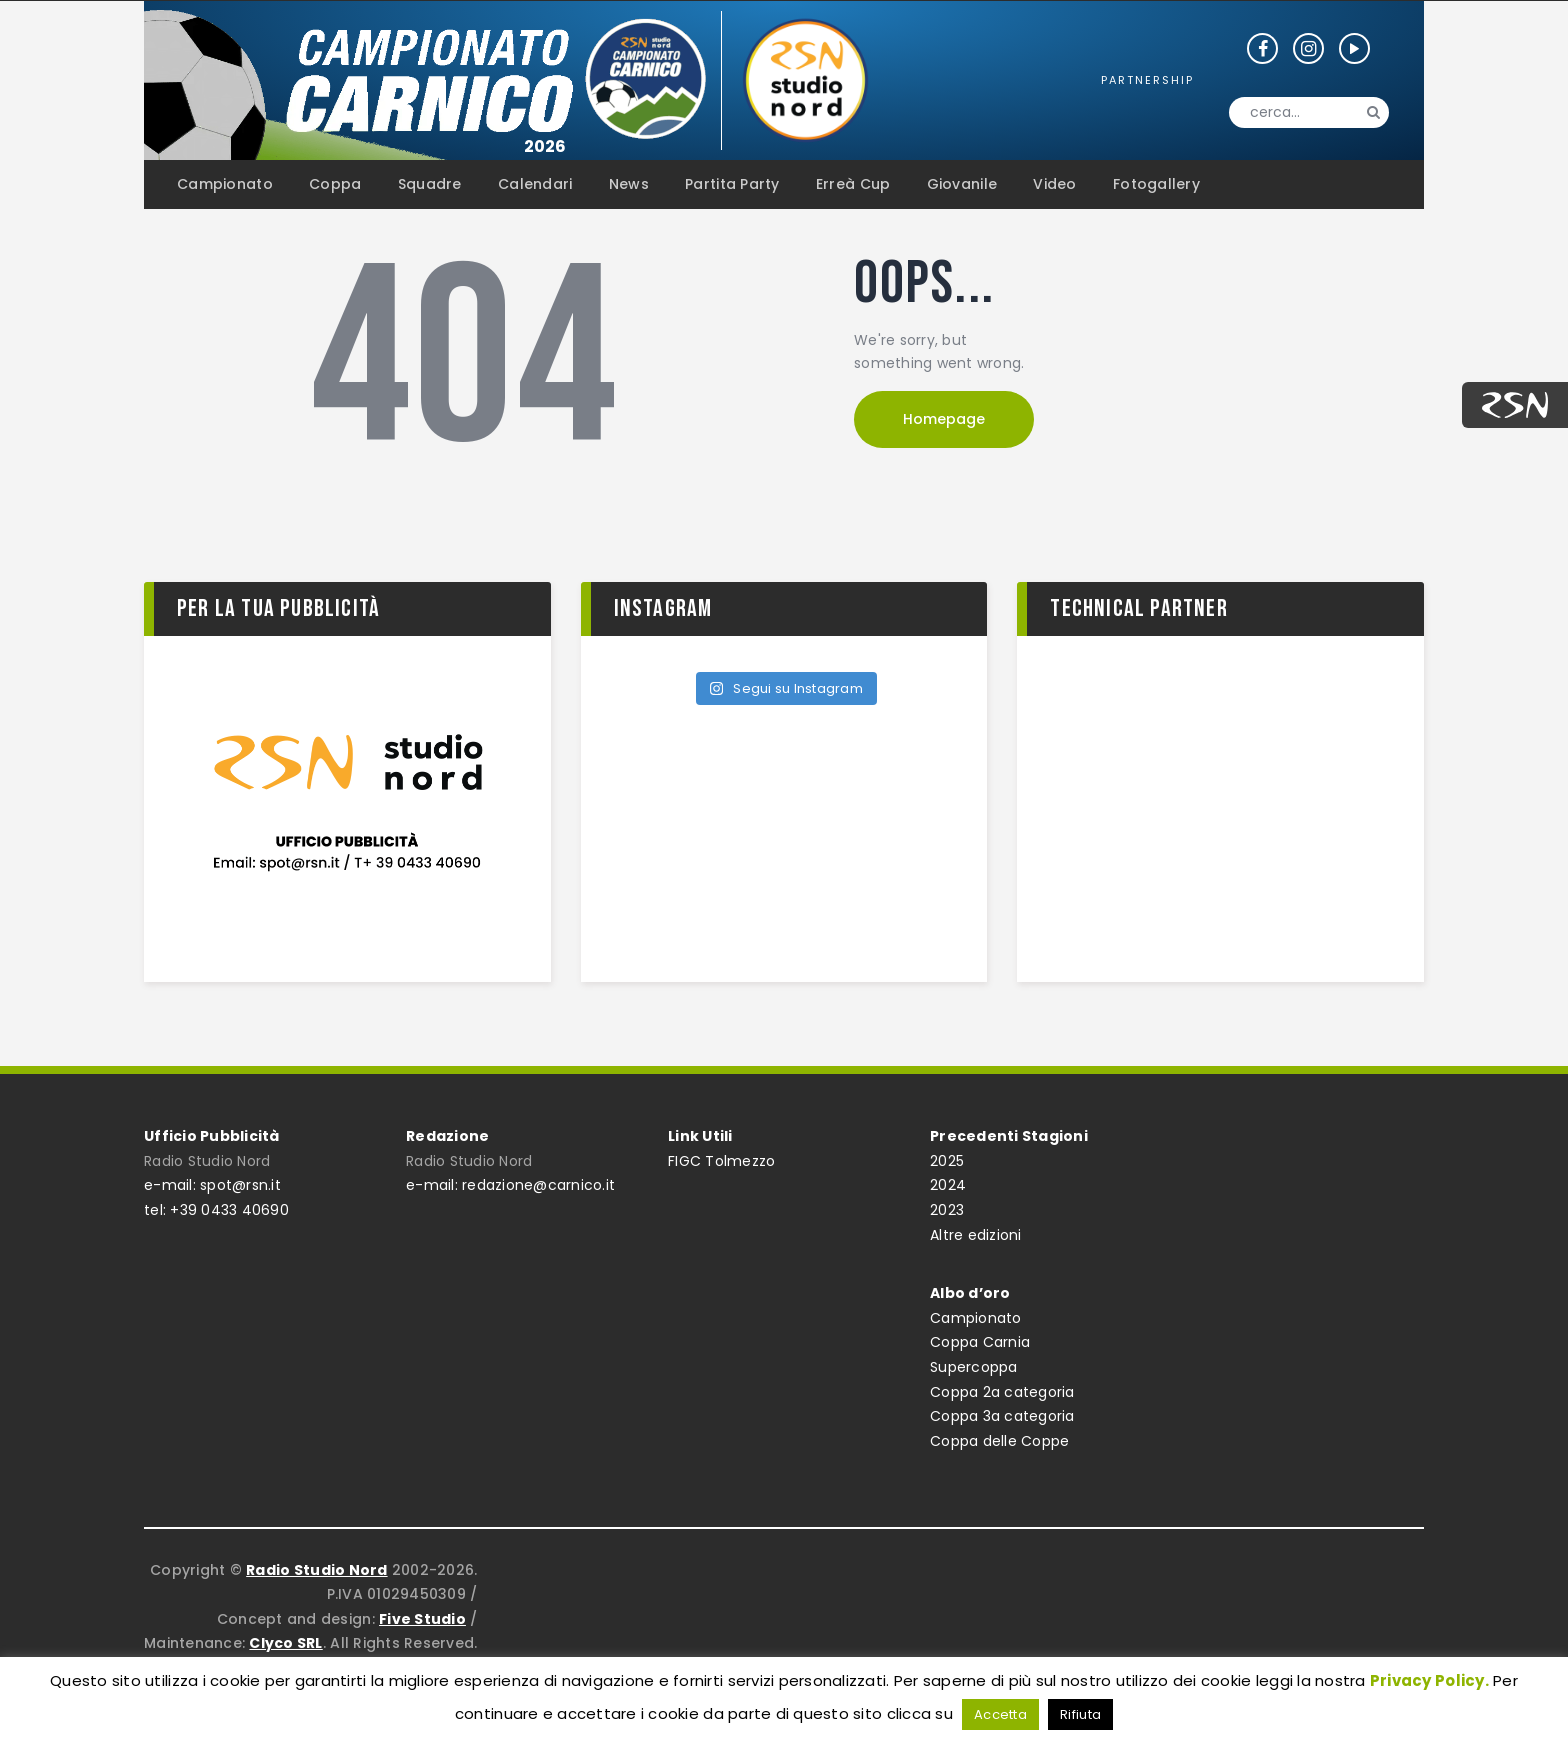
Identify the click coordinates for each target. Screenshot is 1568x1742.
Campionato (976, 1318)
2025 (947, 1161)
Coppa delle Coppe (999, 1441)
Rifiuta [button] (1080, 1714)
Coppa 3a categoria (1002, 1416)
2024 (948, 1185)
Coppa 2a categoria (1002, 1392)
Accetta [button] (1000, 1714)
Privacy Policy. (1429, 1680)
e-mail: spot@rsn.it (212, 1185)
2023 (947, 1210)
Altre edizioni (976, 1235)
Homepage (944, 419)
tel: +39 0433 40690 (216, 1210)
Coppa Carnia (980, 1342)
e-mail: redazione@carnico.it (510, 1185)
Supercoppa (974, 1367)
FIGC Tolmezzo (721, 1161)
